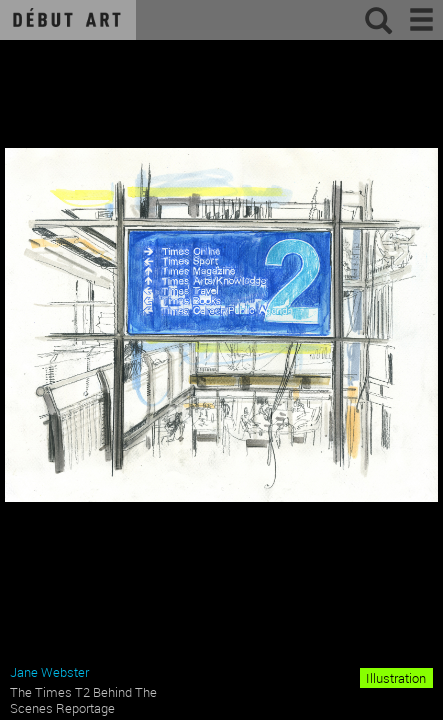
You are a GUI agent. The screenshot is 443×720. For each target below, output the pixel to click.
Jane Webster (49, 672)
